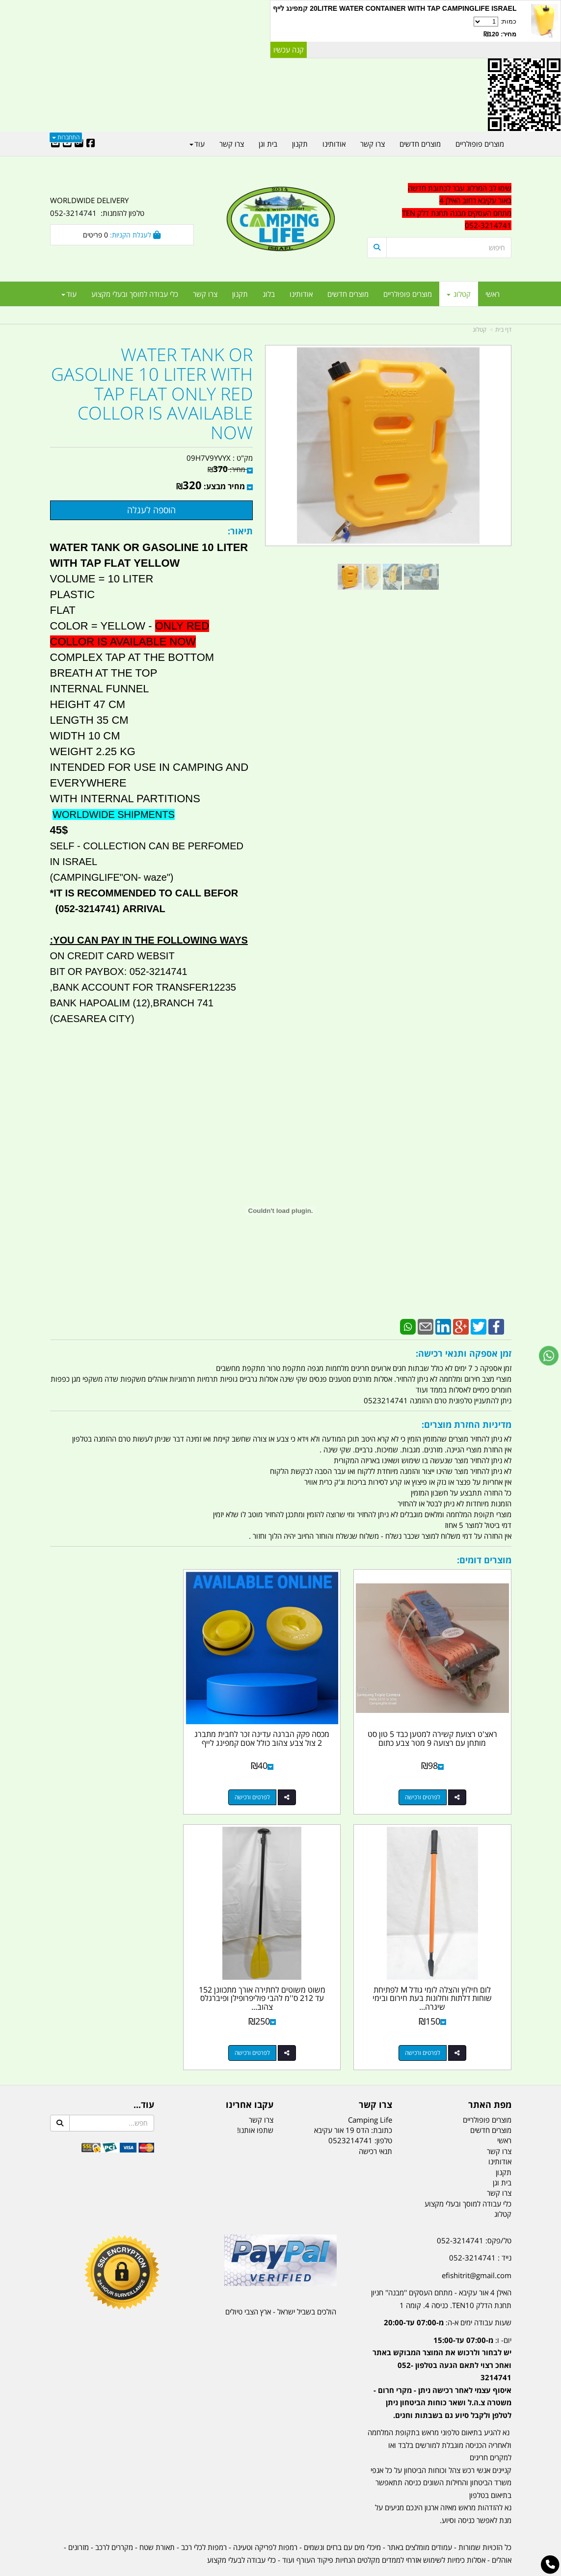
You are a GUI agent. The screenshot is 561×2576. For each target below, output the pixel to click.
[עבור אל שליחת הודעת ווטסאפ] (549, 1356)
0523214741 (350, 2113)
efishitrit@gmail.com (476, 2248)
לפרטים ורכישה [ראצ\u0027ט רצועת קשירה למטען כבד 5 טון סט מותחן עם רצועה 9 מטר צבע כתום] (429, 1784)
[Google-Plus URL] (79, 144)
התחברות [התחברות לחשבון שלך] (66, 137)
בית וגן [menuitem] (268, 144)
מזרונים (78, 2519)
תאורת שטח (157, 2519)
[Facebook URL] (90, 144)
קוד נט (266, 2569)
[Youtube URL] (67, 144)
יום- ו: (442, 2350)
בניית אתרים (245, 2569)
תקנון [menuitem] (240, 294)
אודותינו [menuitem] (301, 294)
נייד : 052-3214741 (480, 2230)
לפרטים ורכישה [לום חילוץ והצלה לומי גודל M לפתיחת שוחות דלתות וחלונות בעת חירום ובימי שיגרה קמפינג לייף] (112, 1784)
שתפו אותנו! (255, 2102)
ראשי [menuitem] (492, 294)
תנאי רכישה (375, 2124)
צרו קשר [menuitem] (205, 294)
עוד (69, 294)
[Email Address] (55, 144)
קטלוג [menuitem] (459, 294)
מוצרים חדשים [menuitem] (348, 294)
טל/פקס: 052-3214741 (474, 2213)
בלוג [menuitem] (269, 294)
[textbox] (439, 2355)
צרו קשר (261, 2092)
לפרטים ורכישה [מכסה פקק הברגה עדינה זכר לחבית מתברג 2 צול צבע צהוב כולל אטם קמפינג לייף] (271, 1784)
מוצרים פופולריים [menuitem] (407, 294)
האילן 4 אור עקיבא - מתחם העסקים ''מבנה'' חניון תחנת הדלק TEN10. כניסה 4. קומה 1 (441, 2271)
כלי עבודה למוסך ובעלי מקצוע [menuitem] (134, 294)
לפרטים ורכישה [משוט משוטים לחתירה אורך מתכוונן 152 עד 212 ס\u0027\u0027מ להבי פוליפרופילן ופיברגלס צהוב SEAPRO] (429, 2025)
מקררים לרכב (114, 2519)
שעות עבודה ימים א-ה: (447, 2295)
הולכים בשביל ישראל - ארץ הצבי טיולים (280, 2284)
